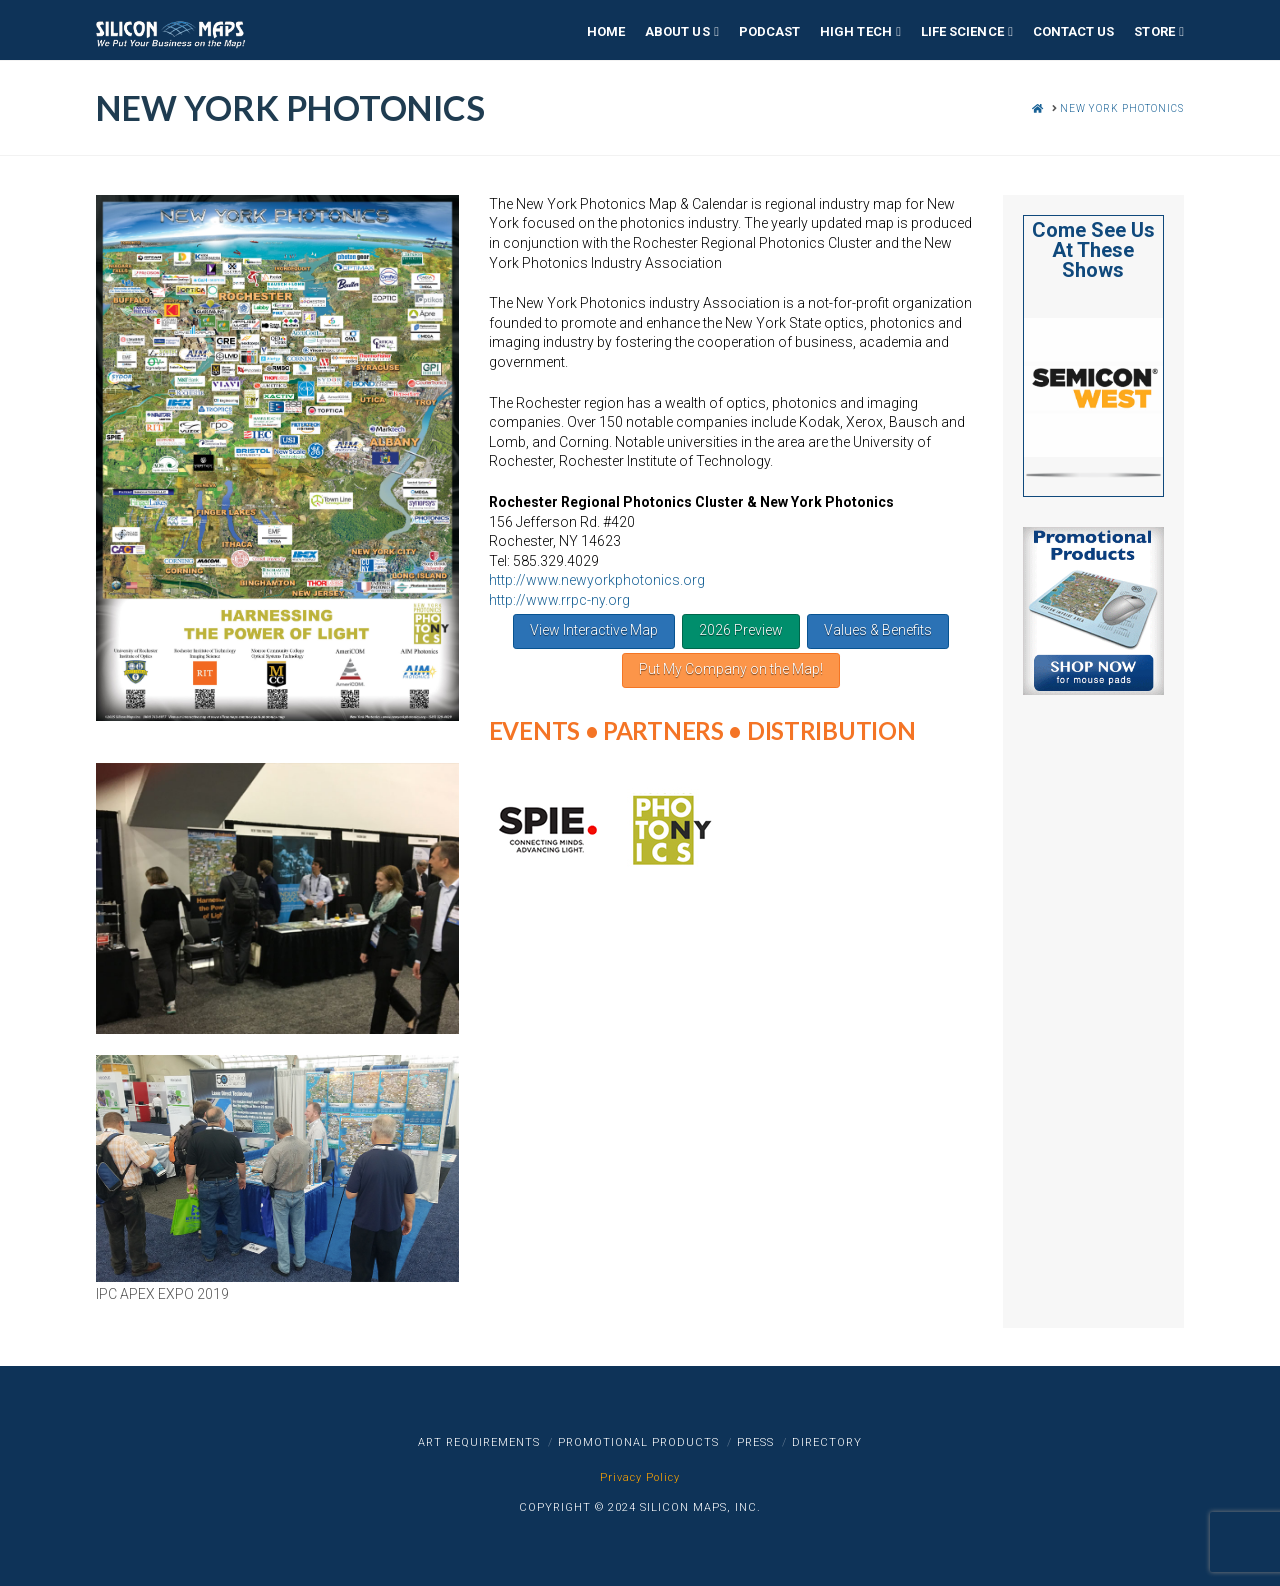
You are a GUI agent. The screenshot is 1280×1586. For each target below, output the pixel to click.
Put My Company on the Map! (731, 669)
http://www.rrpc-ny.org (559, 600)
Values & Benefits (878, 630)
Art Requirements (479, 1442)
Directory (827, 1442)
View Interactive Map (594, 630)
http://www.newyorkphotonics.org (597, 580)
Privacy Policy (640, 1477)
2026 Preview (741, 630)
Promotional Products (638, 1442)
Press (755, 1442)
